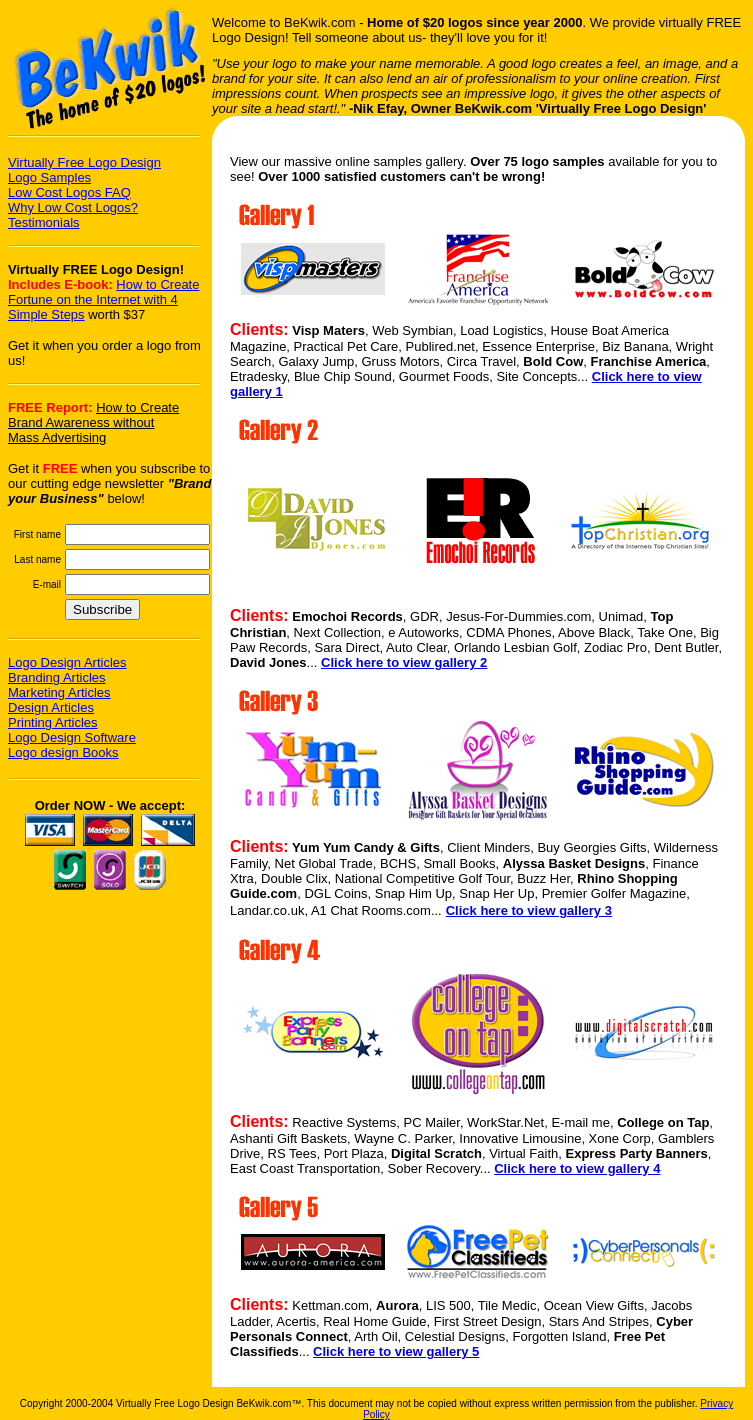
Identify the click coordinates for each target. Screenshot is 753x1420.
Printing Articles (53, 722)
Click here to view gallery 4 (577, 1168)
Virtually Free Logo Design (84, 162)
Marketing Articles (59, 692)
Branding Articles (57, 677)
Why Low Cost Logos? (73, 207)
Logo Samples (49, 177)
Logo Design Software (72, 737)
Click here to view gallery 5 (396, 1351)
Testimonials (44, 222)
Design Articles (51, 707)
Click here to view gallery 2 (404, 662)
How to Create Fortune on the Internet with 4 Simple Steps (103, 299)
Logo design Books (63, 752)
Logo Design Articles (67, 662)
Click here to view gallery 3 (529, 910)
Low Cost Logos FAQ (69, 192)
